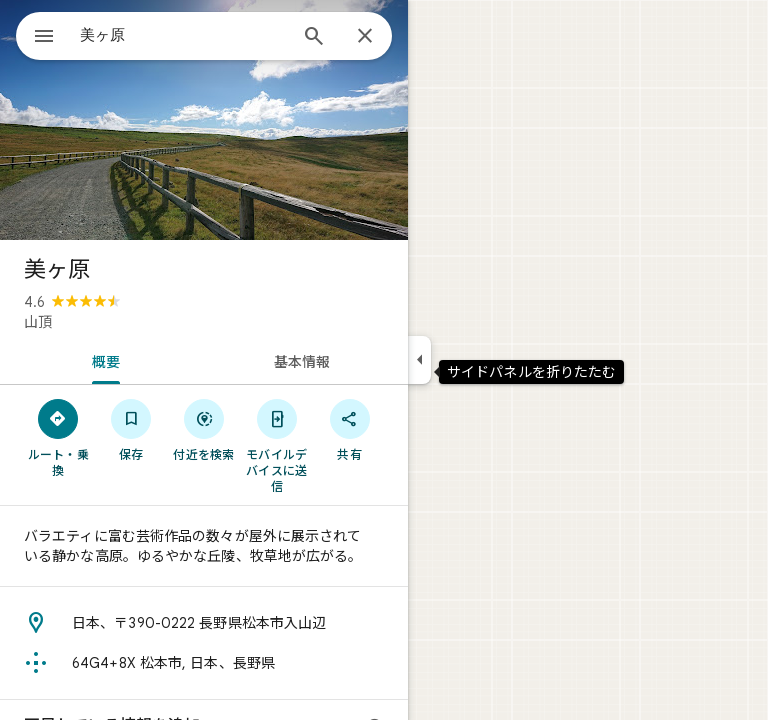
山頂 (38, 322)
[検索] (314, 38)
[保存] (131, 429)
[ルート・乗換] (58, 437)
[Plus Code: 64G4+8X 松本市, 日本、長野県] (204, 663)
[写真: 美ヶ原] (204, 120)
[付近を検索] (204, 429)
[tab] (102, 360)
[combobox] (183, 35)
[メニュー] (44, 38)
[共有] (349, 429)
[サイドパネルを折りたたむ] (419, 360)
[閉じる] (365, 37)
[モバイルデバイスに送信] (276, 445)
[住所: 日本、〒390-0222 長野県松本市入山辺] (204, 623)
